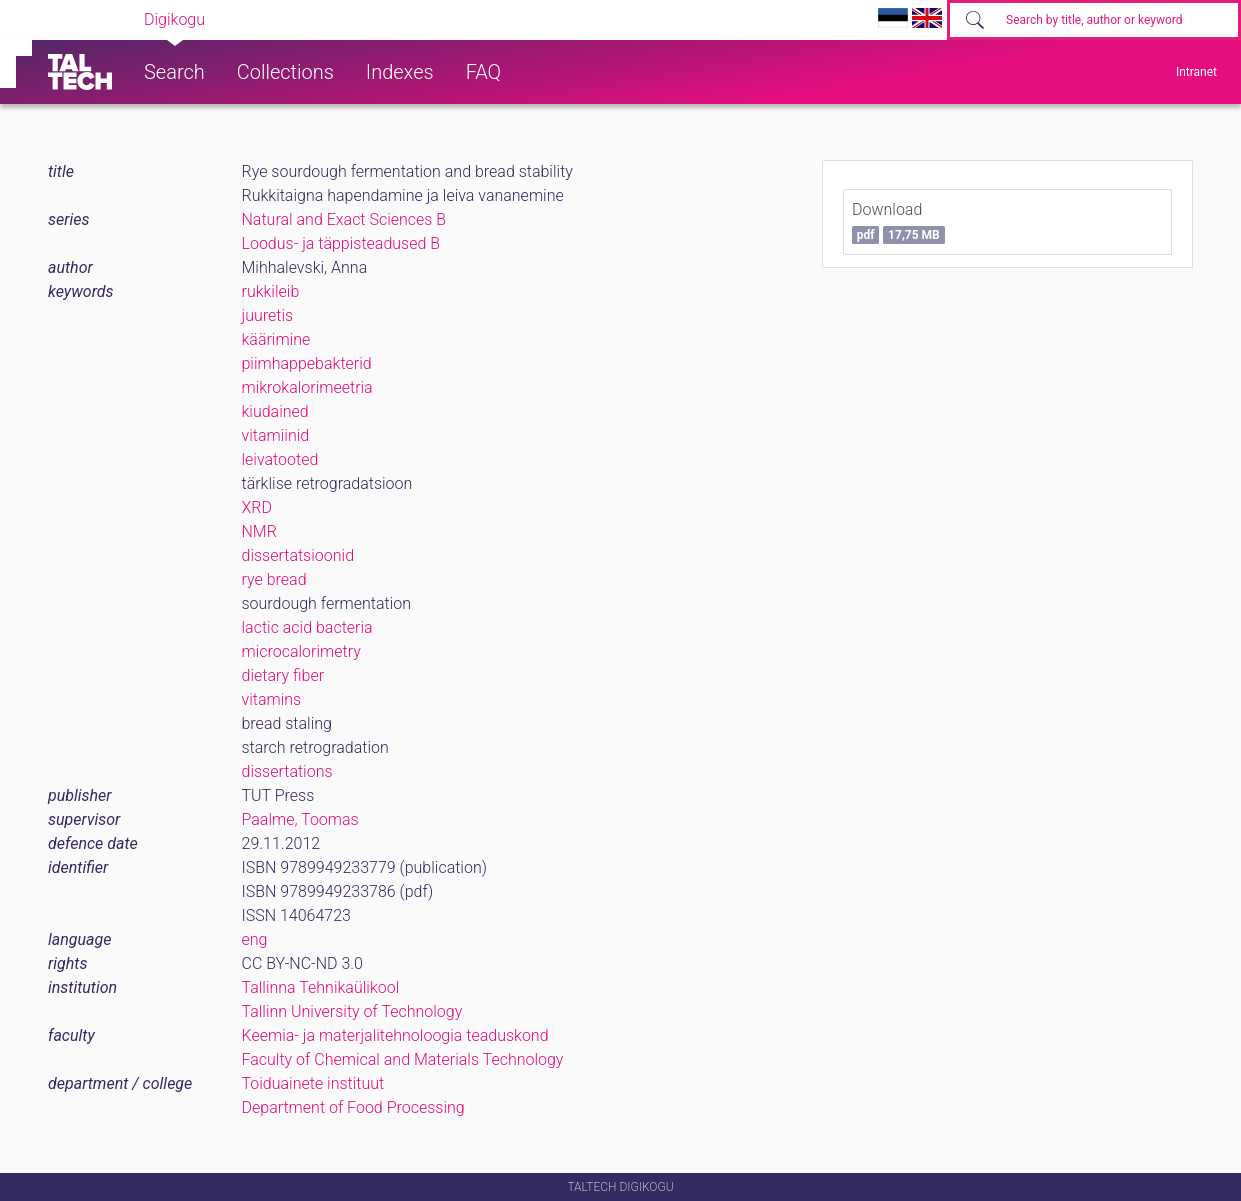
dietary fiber (283, 675)
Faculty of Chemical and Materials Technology (403, 1059)
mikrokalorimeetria (307, 387)
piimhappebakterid (307, 363)
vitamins (272, 699)
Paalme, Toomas (300, 819)
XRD (257, 507)
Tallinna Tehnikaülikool (321, 987)
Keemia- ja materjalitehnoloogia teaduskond (395, 1035)
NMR (259, 531)
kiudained (275, 411)
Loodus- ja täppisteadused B (341, 243)
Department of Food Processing (353, 1107)
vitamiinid (276, 435)
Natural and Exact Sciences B (344, 219)
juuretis (268, 315)
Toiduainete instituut (313, 1083)
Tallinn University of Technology (352, 1011)
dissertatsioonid (298, 555)
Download (898, 222)
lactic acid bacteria (307, 627)
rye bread (274, 579)
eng (255, 939)
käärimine (276, 339)
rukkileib (271, 291)
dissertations (287, 771)
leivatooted (280, 459)
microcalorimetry (301, 651)
